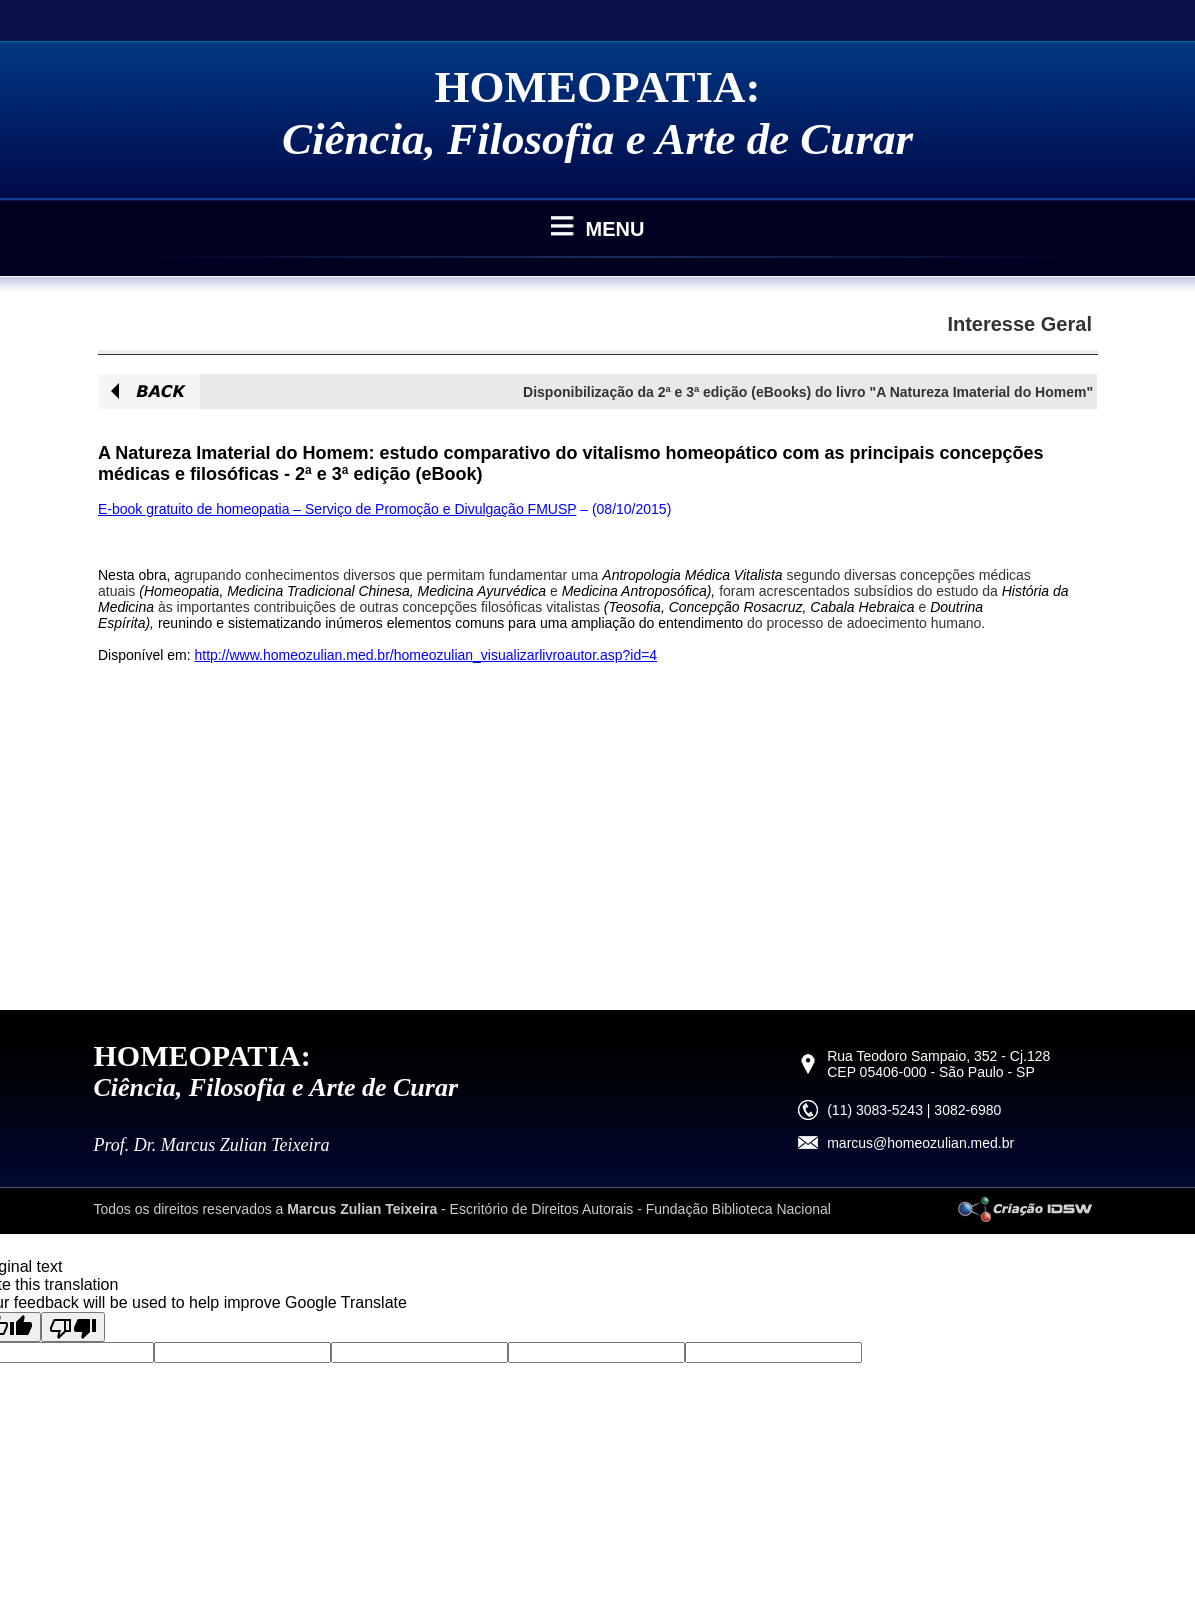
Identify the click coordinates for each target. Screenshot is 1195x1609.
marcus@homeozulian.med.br (920, 1143)
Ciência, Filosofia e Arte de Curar (597, 139)
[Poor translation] (73, 1327)
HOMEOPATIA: (598, 87)
